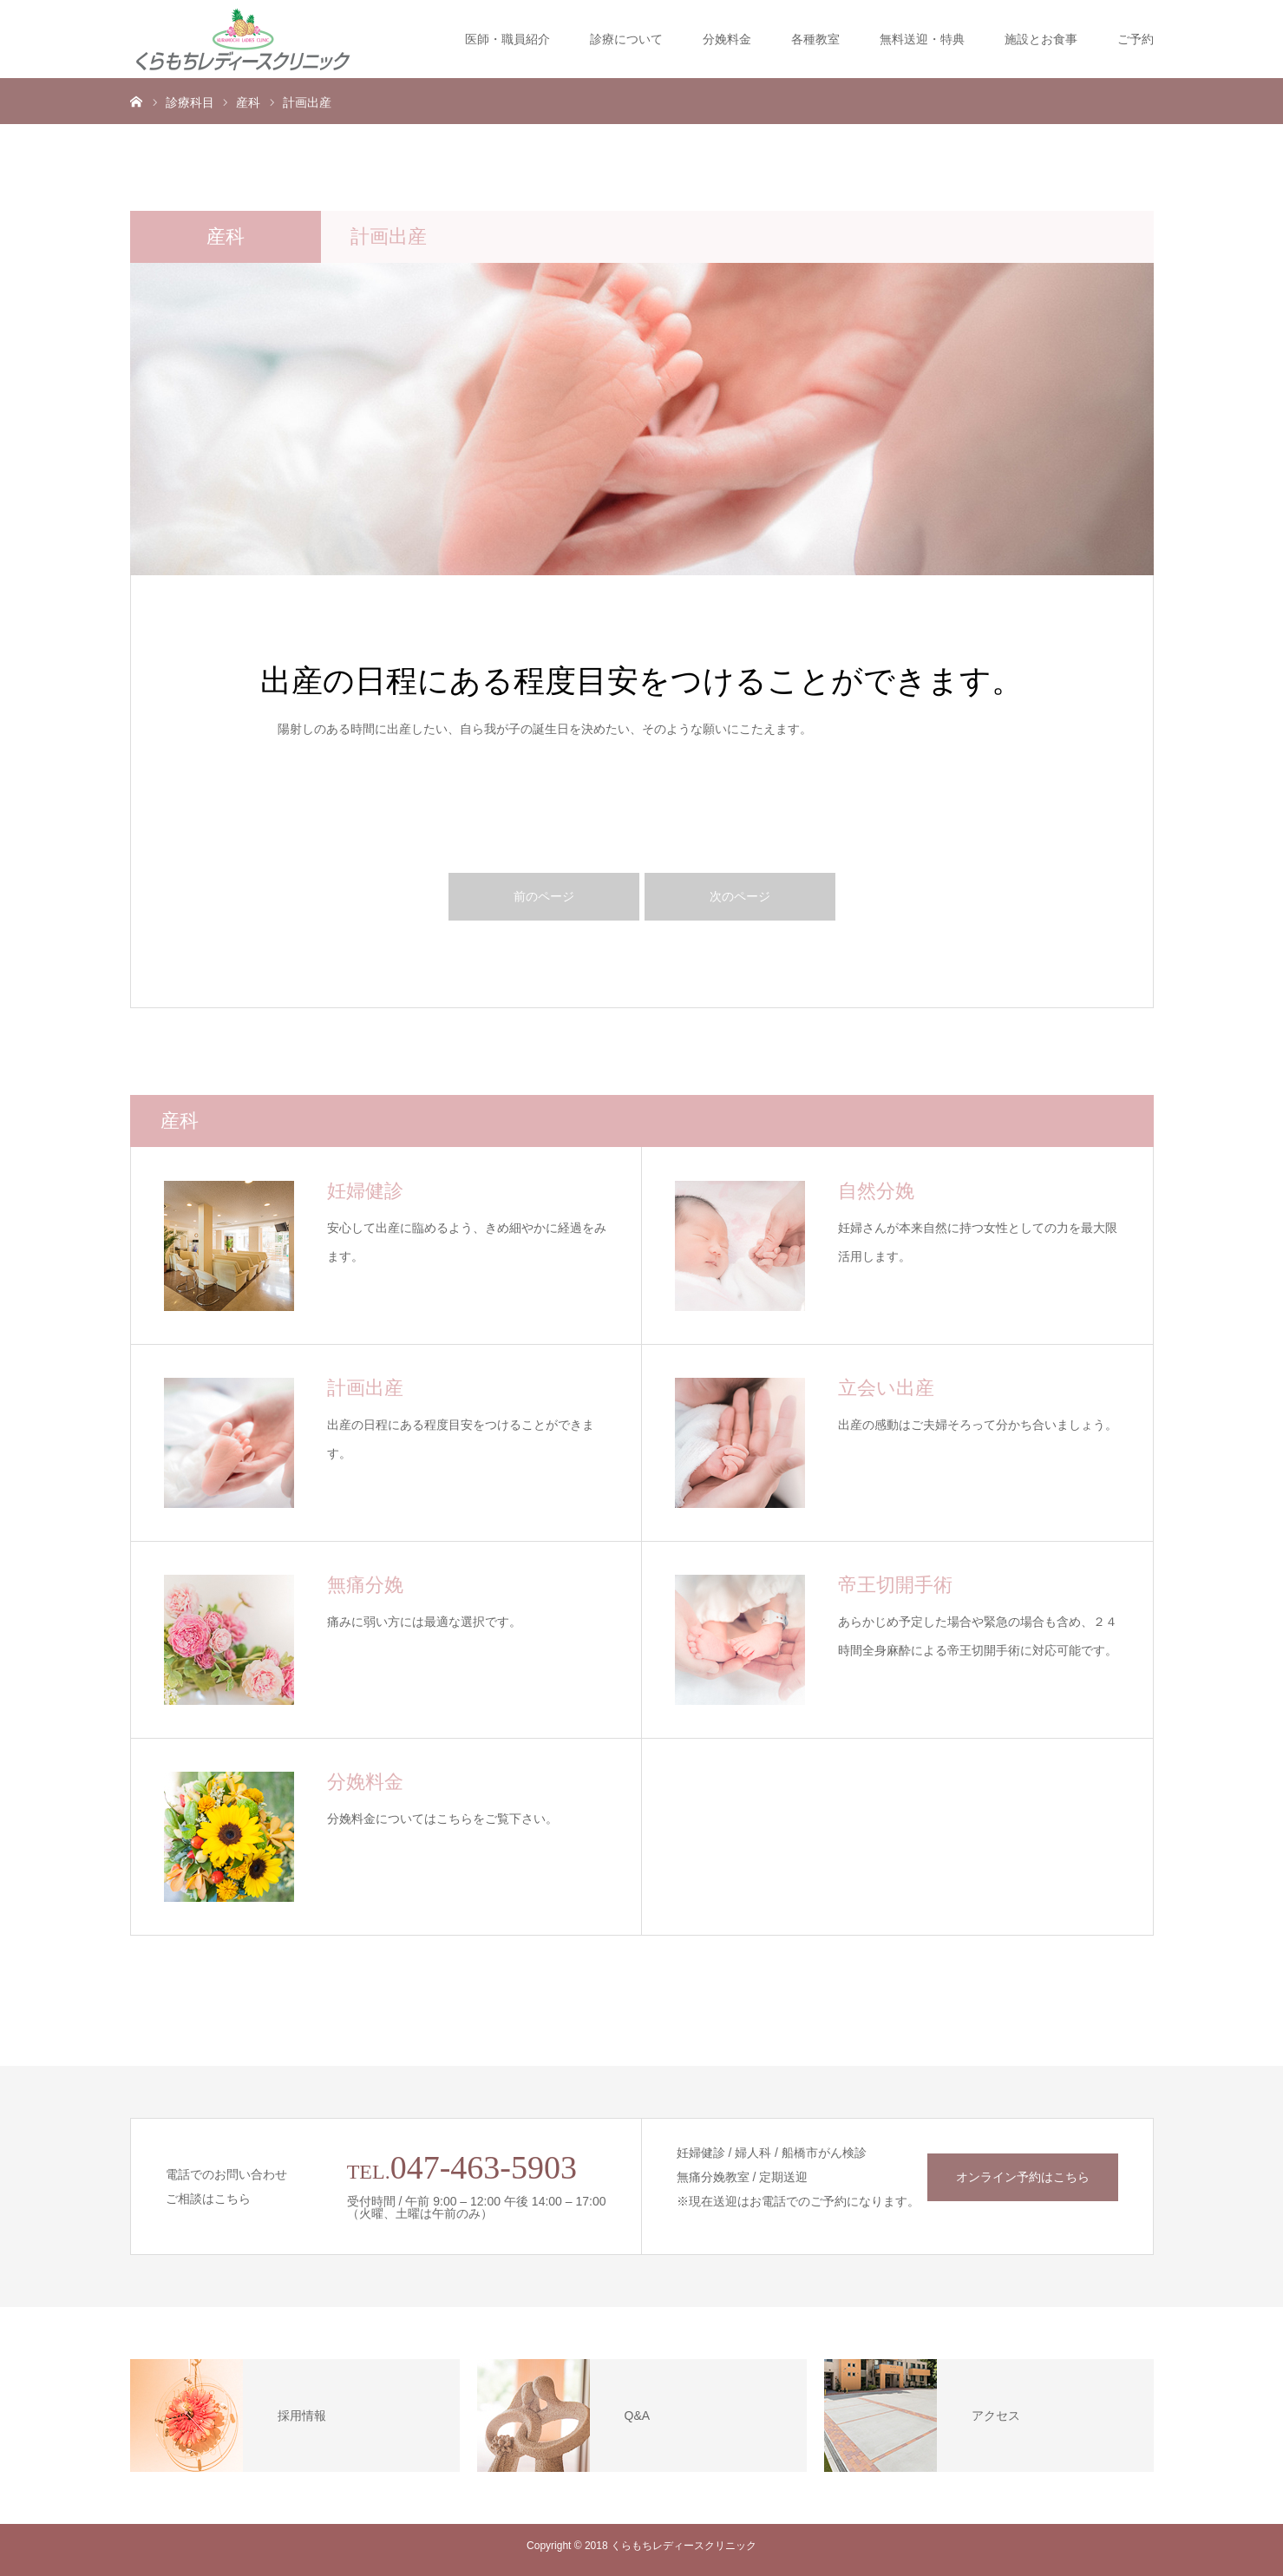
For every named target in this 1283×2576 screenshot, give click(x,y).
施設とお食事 (1041, 39)
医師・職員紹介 (507, 39)
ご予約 (1135, 39)
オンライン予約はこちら (1023, 2177)
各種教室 (815, 39)
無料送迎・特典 (922, 39)
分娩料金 (727, 39)
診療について (626, 39)
